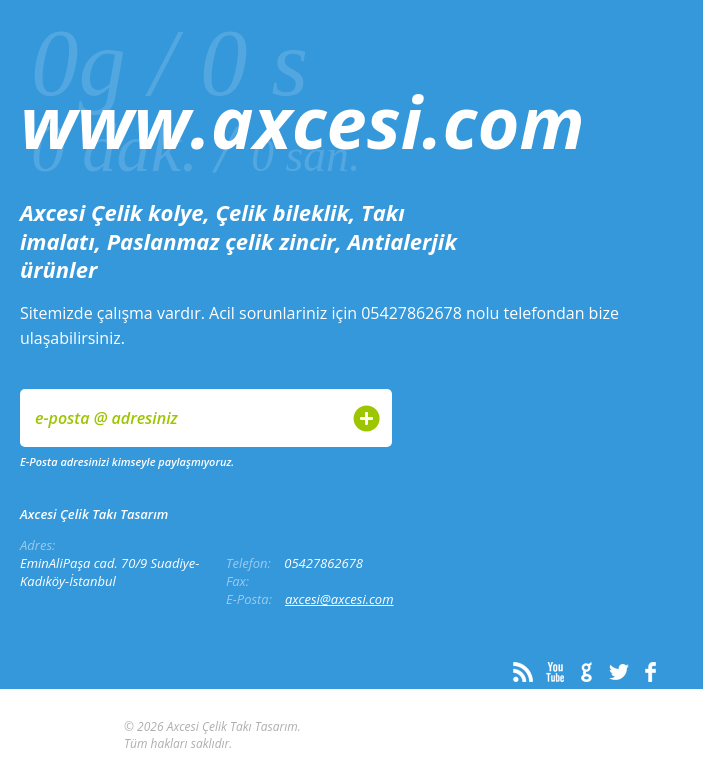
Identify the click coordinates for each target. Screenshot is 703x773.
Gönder (366, 418)
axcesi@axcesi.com (339, 599)
